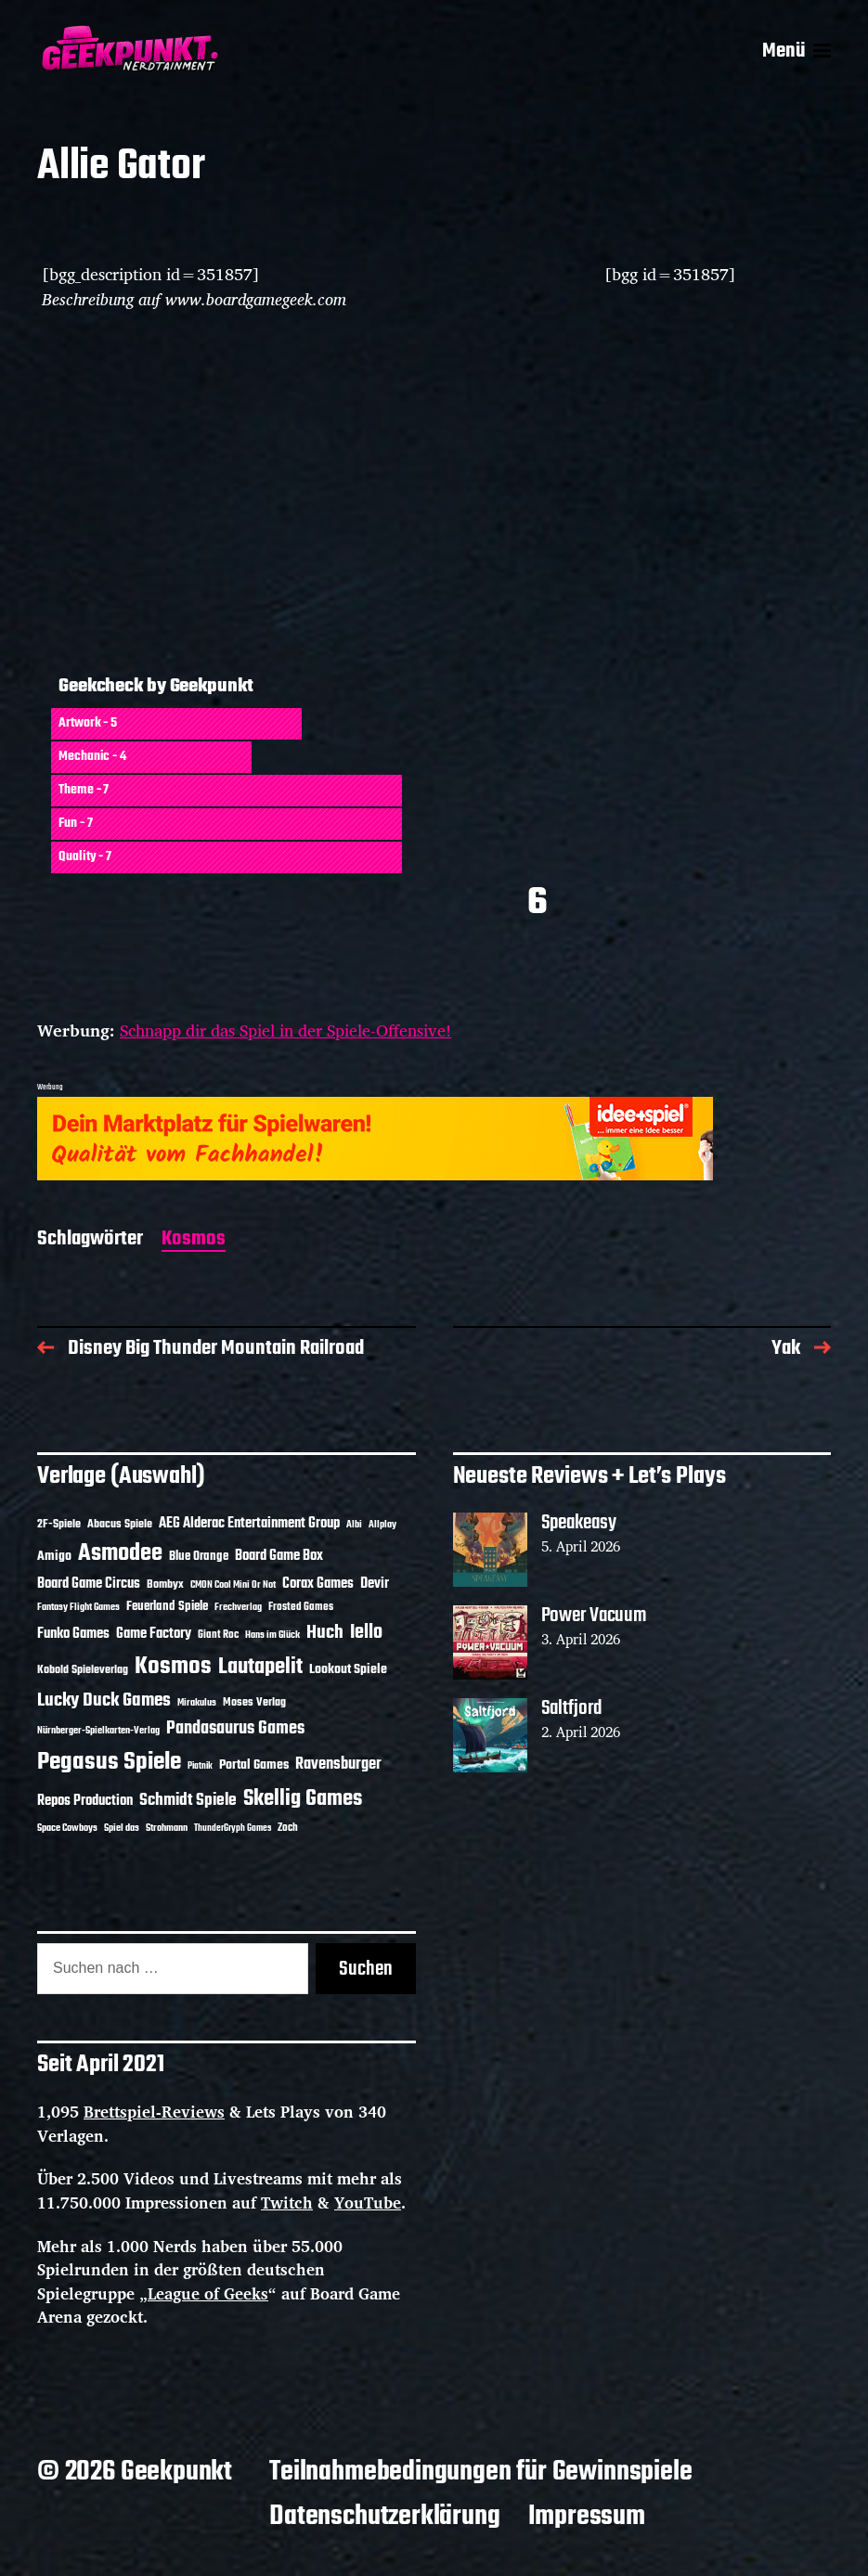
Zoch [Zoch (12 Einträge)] (288, 1828)
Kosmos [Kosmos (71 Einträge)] (173, 1667)
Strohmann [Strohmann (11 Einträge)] (167, 1828)
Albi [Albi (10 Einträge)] (354, 1524)
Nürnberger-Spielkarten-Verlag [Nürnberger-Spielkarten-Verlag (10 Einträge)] (98, 1730)
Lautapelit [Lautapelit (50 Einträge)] (260, 1667)
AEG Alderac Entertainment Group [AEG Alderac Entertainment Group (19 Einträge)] (249, 1524)
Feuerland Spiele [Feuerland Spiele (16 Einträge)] (167, 1606)
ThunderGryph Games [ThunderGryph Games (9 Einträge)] (232, 1828)
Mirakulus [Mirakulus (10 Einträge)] (196, 1702)
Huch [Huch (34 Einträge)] (324, 1632)
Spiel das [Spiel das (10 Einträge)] (121, 1828)
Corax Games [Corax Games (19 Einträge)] (318, 1584)
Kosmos (194, 1240)
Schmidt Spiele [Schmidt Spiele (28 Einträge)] (188, 1800)
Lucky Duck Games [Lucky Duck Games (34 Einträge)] (104, 1700)
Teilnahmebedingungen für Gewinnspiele (480, 2472)
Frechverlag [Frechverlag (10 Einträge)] (238, 1607)
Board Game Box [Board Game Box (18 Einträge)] (279, 1556)
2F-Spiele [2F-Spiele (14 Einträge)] (59, 1524)
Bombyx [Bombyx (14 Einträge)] (165, 1584)
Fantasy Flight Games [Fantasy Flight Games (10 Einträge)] (78, 1607)
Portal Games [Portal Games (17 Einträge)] (254, 1765)
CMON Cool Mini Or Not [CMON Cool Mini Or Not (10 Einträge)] (233, 1585)
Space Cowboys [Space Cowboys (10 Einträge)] (67, 1828)
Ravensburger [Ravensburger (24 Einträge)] (338, 1764)
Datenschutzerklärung (384, 2516)
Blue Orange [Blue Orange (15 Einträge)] (198, 1556)
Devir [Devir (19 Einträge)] (374, 1584)
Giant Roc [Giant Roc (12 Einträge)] (218, 1635)
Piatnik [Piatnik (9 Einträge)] (200, 1766)
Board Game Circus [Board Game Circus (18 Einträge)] (88, 1584)
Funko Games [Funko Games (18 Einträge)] (73, 1634)
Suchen (366, 1969)
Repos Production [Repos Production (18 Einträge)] (85, 1801)
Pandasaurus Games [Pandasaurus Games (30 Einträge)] (235, 1729)
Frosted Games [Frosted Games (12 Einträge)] (300, 1607)
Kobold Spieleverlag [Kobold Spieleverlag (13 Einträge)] (82, 1670)
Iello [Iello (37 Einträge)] (366, 1632)
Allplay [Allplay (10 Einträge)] (382, 1524)
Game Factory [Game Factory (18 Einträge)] (153, 1634)
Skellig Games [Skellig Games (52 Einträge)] (302, 1799)
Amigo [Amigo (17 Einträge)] (54, 1556)
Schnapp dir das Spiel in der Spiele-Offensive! (285, 1030)
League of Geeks (208, 2293)
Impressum (586, 2516)
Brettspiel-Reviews (154, 2111)
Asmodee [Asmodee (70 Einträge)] (120, 1554)
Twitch (287, 2202)
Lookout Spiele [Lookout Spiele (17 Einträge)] (348, 1670)
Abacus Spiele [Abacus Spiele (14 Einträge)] (119, 1524)
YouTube (367, 2202)
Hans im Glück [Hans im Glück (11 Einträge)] (272, 1635)
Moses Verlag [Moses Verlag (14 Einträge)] (254, 1702)
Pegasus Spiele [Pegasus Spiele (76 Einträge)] (109, 1762)
